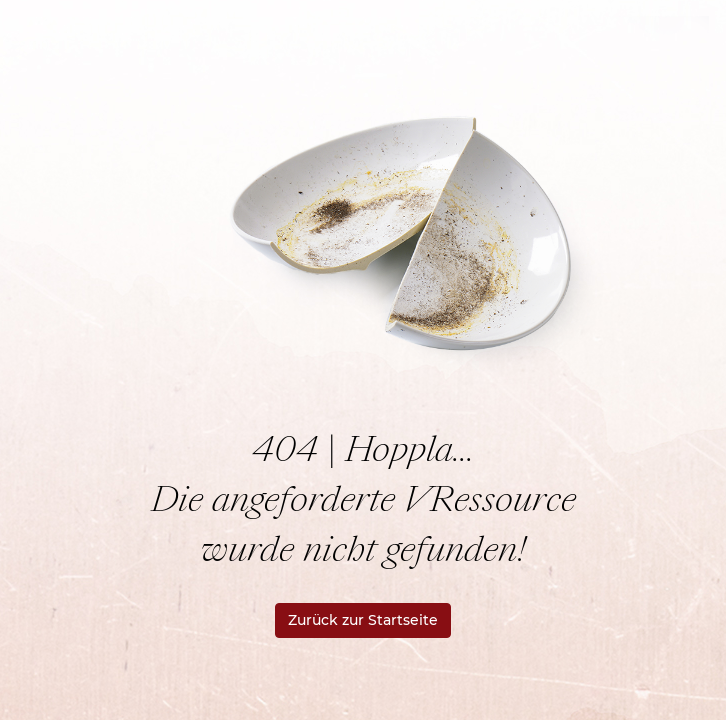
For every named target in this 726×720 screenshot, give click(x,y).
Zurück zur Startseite (363, 620)
